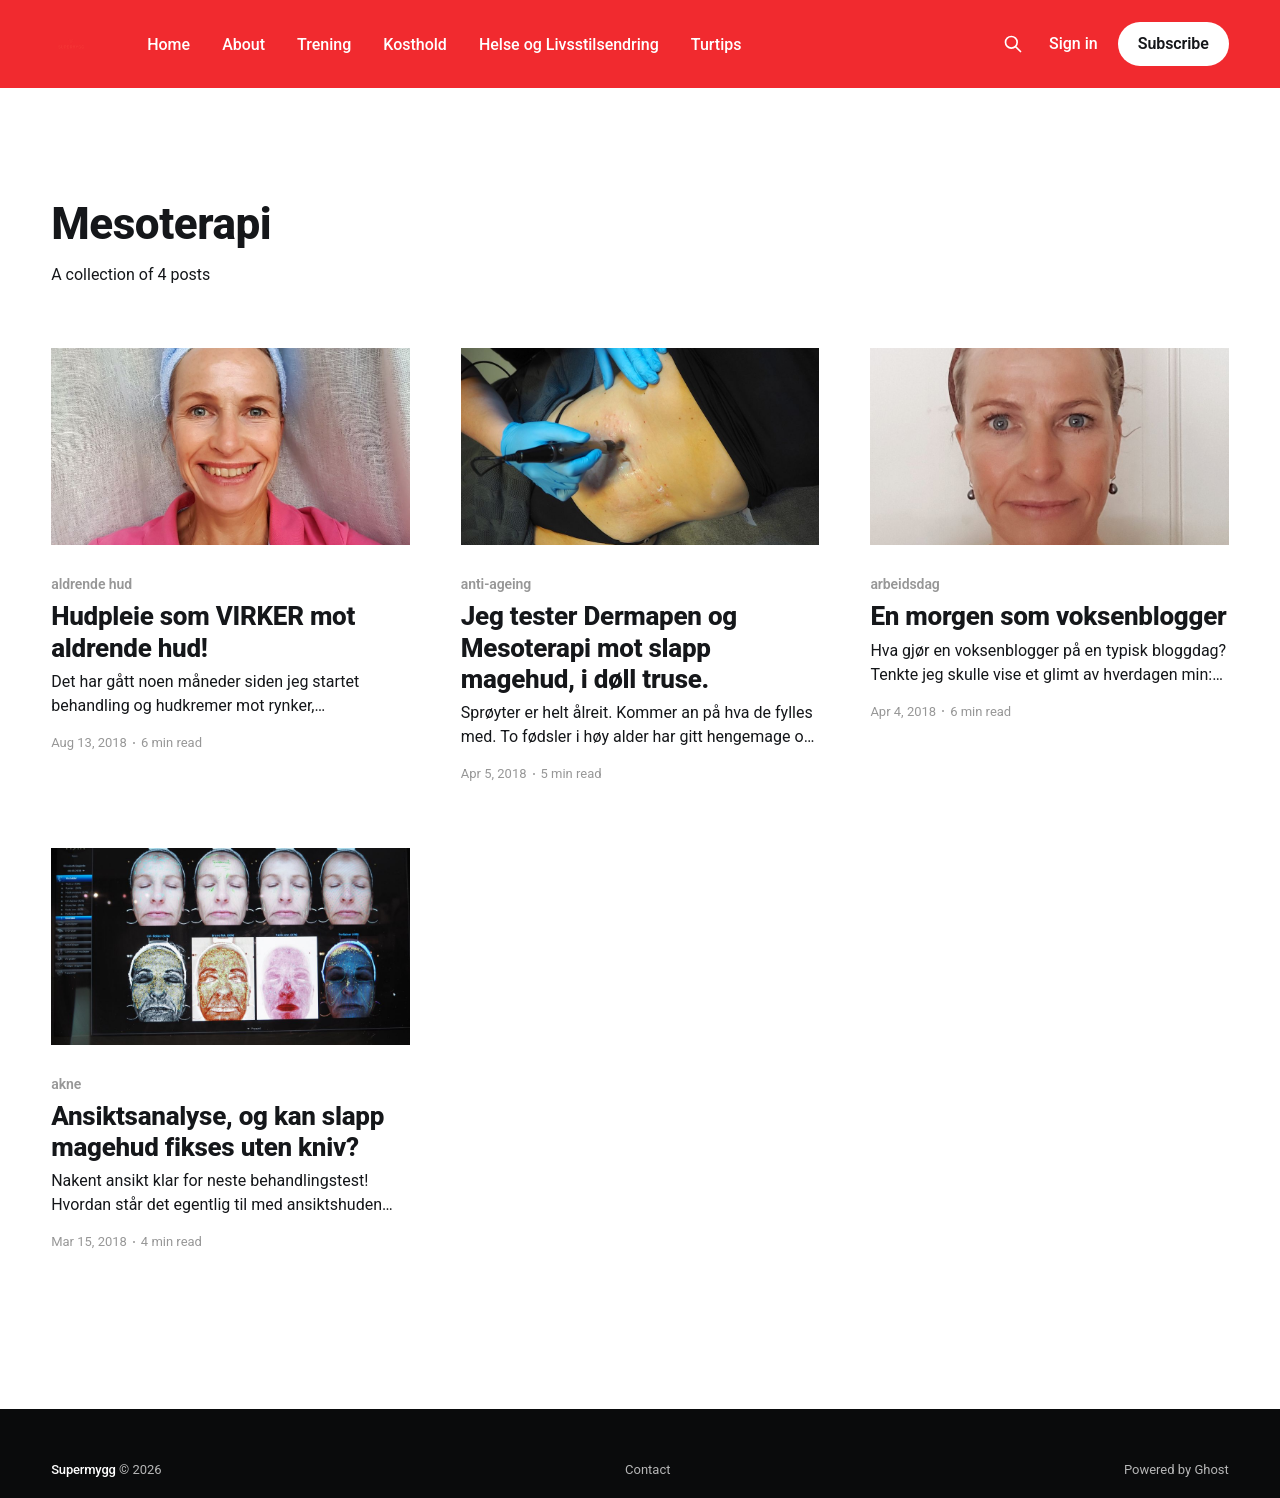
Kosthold (415, 44)
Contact (647, 1469)
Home (168, 44)
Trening (324, 44)
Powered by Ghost (1176, 1469)
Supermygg (83, 1469)
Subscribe (1173, 43)
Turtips (716, 44)
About (243, 44)
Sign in (1073, 43)
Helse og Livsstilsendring (569, 44)
